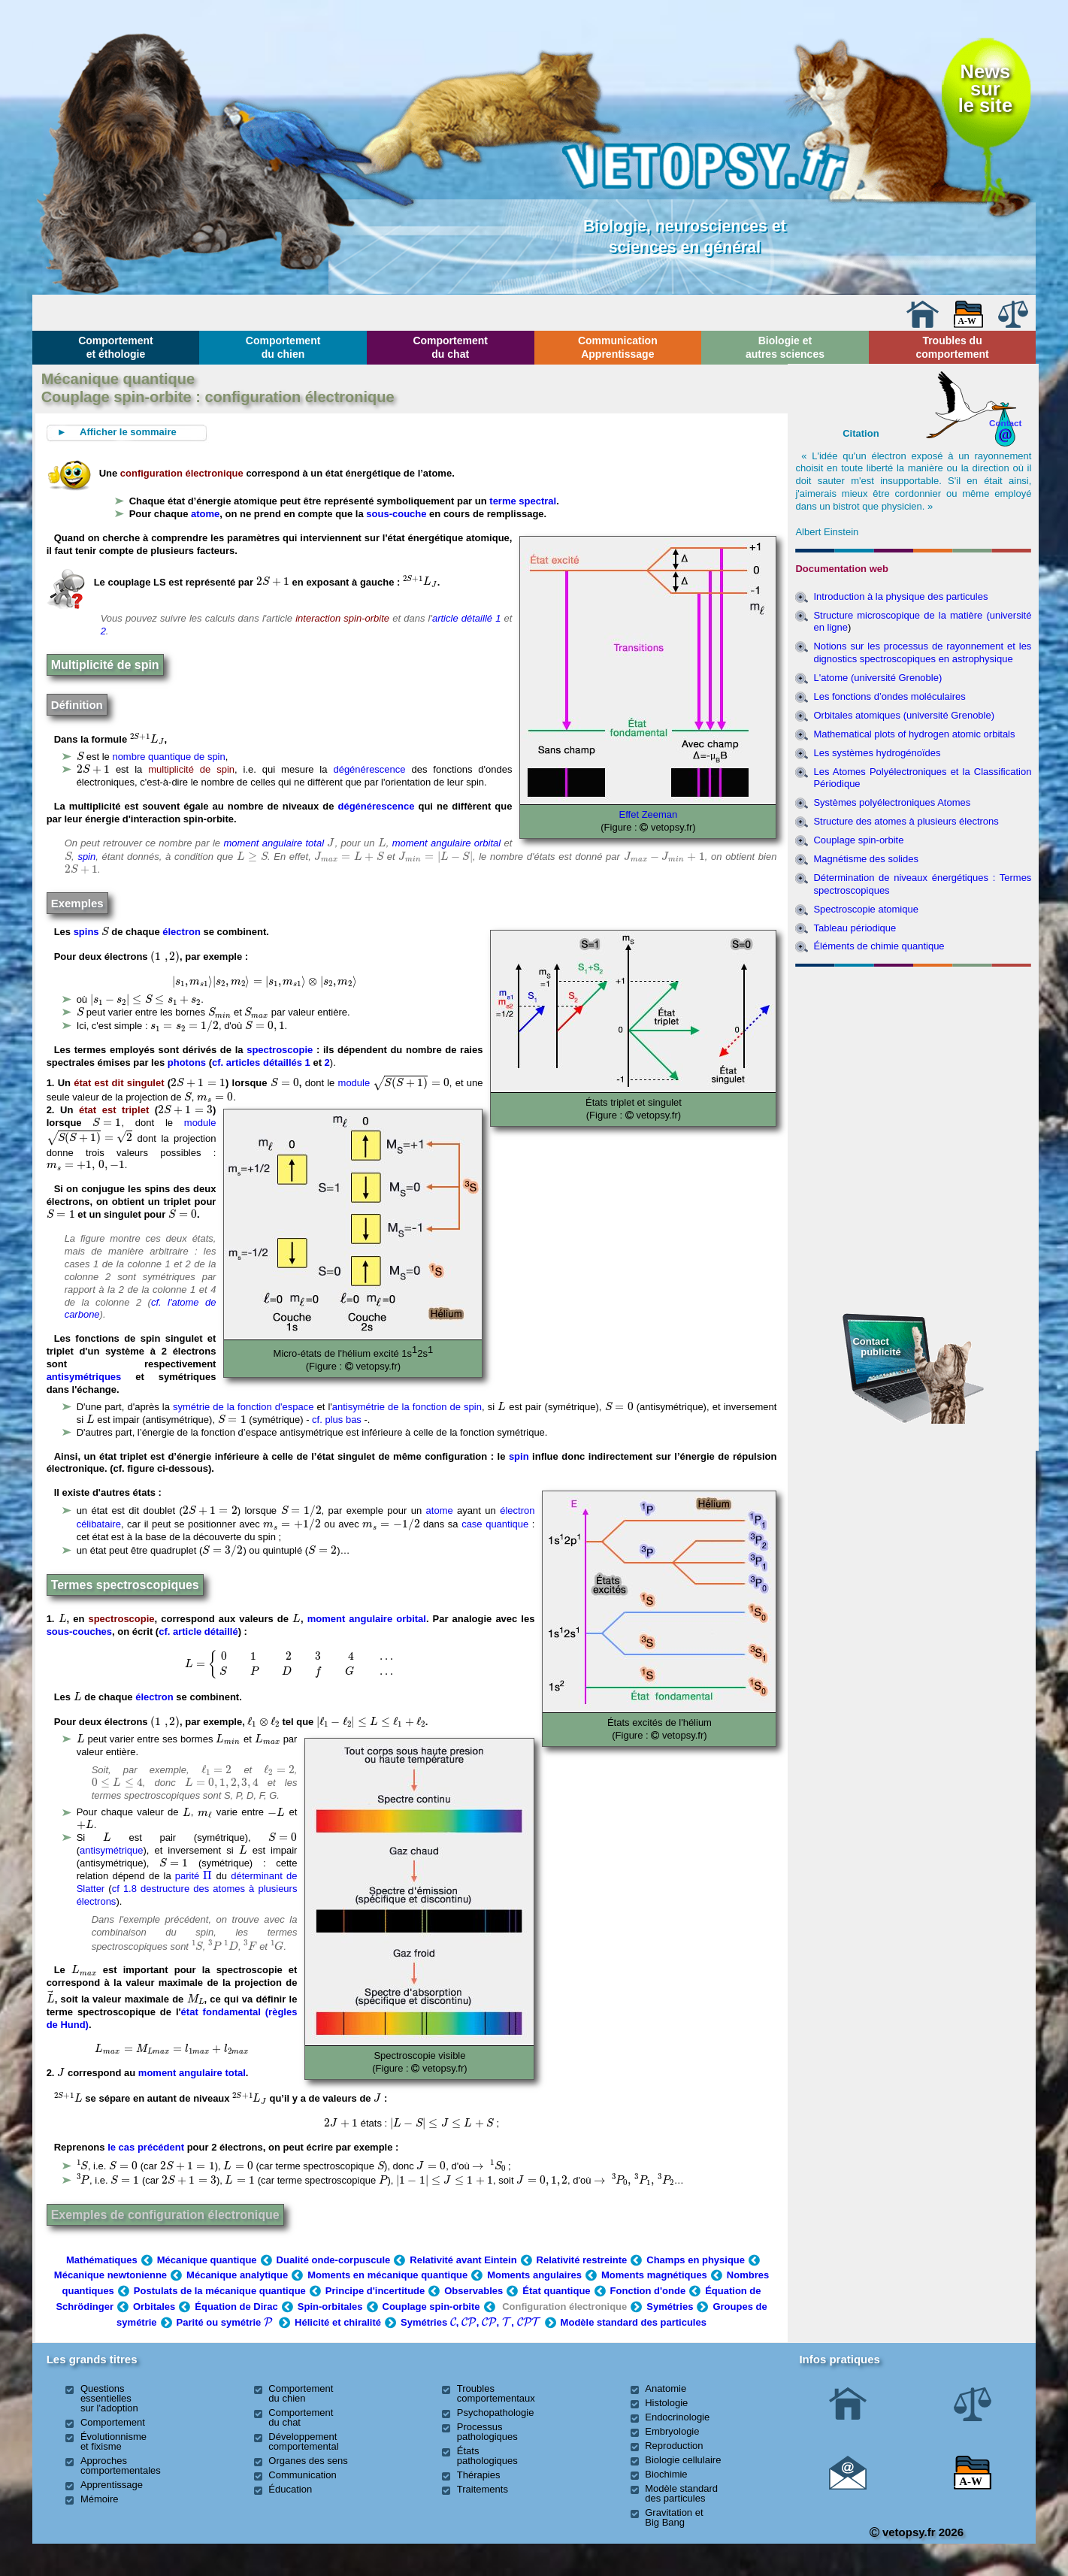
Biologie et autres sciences (785, 347)
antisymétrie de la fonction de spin (407, 1406)
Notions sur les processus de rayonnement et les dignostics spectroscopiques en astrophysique (922, 652)
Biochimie (666, 2474)
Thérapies (479, 2475)
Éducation (290, 2489)
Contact (1005, 423)
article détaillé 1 (468, 618)
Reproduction (674, 2445)
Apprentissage (111, 2484)
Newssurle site (985, 88)
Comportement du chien (283, 347)
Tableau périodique (854, 928)
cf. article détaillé (198, 1631)
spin (86, 856)
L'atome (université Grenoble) (877, 677)
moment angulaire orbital (446, 843)
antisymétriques (84, 1376)
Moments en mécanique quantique (387, 2275)
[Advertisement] (913, 1054)
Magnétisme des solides (865, 858)
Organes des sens (308, 2460)
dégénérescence (369, 769)
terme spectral (522, 501)
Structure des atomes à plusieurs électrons (905, 821)
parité (194, 1875)
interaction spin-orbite (342, 618)
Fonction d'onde (648, 2290)
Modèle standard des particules (633, 2322)
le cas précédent (145, 2147)
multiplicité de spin (191, 769)
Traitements (482, 2489)
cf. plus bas (337, 1419)
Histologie (666, 2402)
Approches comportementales (120, 2465)
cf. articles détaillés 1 (262, 1062)
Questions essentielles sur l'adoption (109, 2398)
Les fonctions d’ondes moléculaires (889, 696)
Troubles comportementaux (496, 2393)
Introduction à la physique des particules (900, 596)
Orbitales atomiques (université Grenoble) (903, 715)
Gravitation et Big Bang (674, 2517)
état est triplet (114, 1109)
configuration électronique (182, 473)
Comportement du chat (450, 347)
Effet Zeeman (648, 814)
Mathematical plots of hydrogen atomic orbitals (914, 734)
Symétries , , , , (471, 2322)
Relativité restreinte (582, 2260)
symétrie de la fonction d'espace (243, 1406)
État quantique (556, 2290)
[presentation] (272, 581)
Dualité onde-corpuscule (334, 2260)
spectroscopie (280, 1049)
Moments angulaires (534, 2275)
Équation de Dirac (236, 2306)
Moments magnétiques (654, 2275)
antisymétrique (112, 1850)
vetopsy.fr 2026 (917, 2532)
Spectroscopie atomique (865, 909)
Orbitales (154, 2306)
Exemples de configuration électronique (165, 2214)
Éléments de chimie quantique (878, 946)
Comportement (112, 2422)
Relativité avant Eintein (463, 2260)
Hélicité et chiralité (338, 2322)
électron (181, 931)
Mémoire (99, 2499)
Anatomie (665, 2388)
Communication (302, 2475)
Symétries (669, 2306)
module (354, 1082)
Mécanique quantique (207, 2260)
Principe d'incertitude (375, 2290)
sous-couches (79, 1631)
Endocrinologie (677, 2417)
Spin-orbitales (330, 2306)
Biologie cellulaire (683, 2460)
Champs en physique (695, 2260)
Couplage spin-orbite (431, 2306)
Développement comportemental (303, 2441)
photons (187, 1062)
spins (86, 931)
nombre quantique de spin (168, 756)
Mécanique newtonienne (110, 2275)
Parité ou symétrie (226, 2322)
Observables (473, 2290)
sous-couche (396, 513)
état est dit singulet (119, 1082)
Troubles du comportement (951, 347)
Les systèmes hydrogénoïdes (876, 752)
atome (205, 513)
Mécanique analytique (237, 2275)
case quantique (494, 1524)
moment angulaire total (273, 843)
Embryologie (672, 2431)
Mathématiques (102, 2260)
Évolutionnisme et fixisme (113, 2441)
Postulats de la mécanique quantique (220, 2290)
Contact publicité (876, 1347)
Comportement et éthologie (115, 347)
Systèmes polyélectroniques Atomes (891, 802)
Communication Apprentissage (618, 347)
